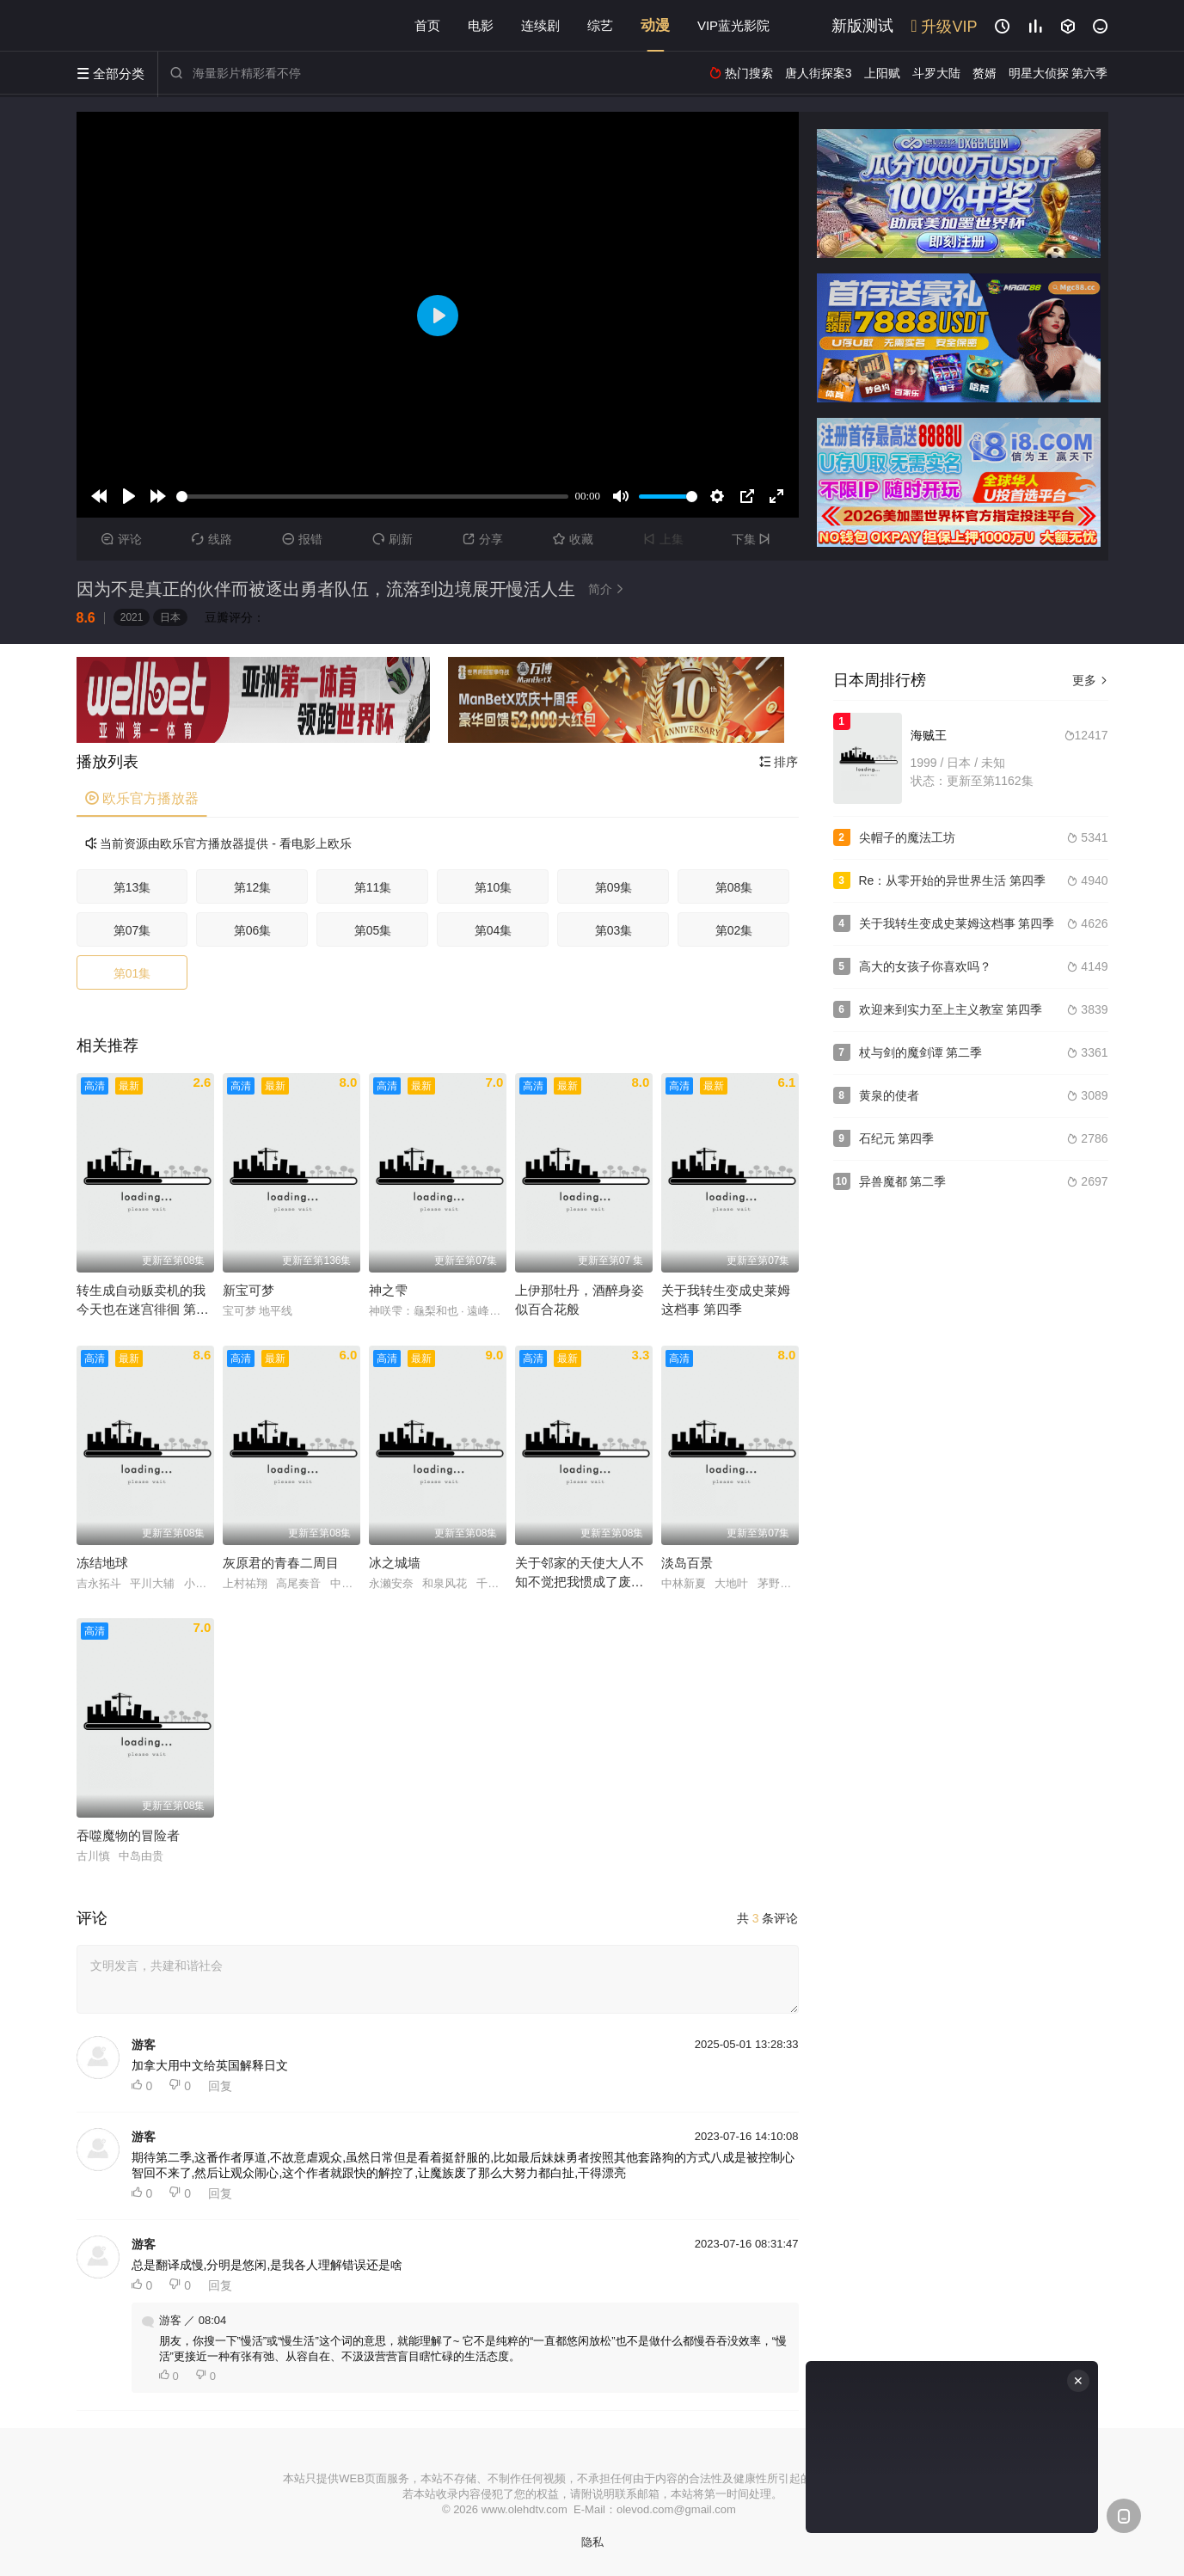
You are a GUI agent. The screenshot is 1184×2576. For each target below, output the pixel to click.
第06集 (253, 930)
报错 (302, 539)
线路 (212, 539)
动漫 (655, 25)
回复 (220, 2086)
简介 (608, 589)
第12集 (253, 887)
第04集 (493, 930)
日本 (170, 617)
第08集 (734, 887)
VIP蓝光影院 (733, 25)
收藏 (573, 539)
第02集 (734, 930)
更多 (1090, 680)
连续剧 (540, 25)
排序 (779, 762)
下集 (754, 539)
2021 (132, 617)
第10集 (493, 887)
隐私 (592, 2542)
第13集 (132, 887)
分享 (483, 539)
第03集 (614, 930)
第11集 (373, 887)
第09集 (614, 887)
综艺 (600, 25)
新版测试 (862, 25)
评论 (121, 539)
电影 (481, 25)
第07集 (132, 930)
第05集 (373, 930)
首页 (427, 25)
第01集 (132, 973)
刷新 (392, 539)
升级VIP (944, 26)
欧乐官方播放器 (142, 798)
